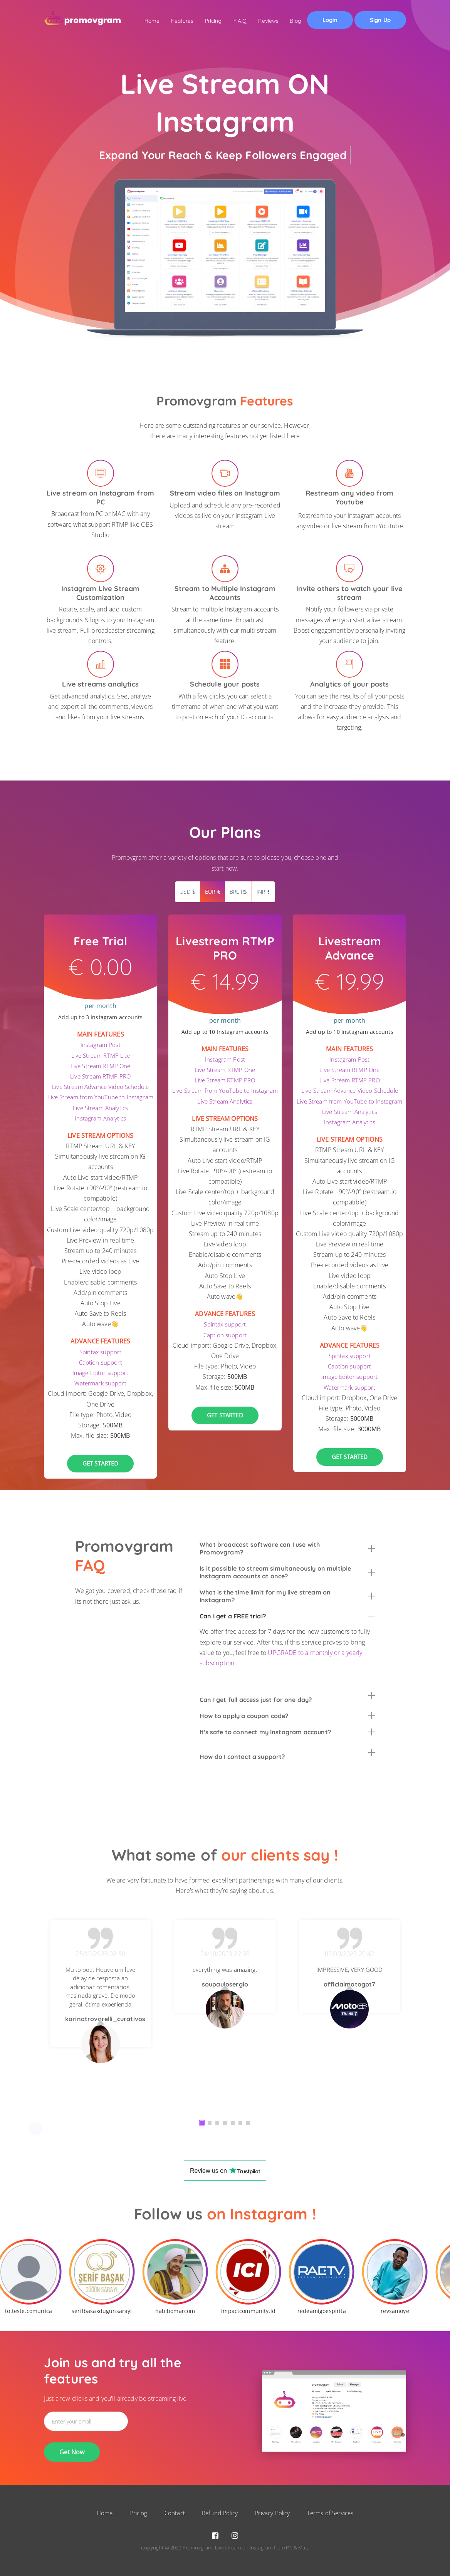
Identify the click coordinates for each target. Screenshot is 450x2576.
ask (126, 1601)
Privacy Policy (272, 2513)
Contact (175, 2513)
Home (141, 20)
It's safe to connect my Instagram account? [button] (287, 1732)
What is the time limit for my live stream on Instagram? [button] (287, 1596)
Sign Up (379, 22)
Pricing (205, 20)
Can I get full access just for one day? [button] (287, 1697)
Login (326, 21)
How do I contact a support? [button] (287, 1754)
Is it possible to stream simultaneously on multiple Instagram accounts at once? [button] (287, 1572)
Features (172, 20)
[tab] (287, 1548)
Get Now (71, 2452)
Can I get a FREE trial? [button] (287, 1616)
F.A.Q (233, 20)
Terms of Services (330, 2513)
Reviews (262, 20)
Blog (291, 20)
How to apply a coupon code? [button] (287, 1716)
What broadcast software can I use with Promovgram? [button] (287, 1548)
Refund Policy (220, 2513)
